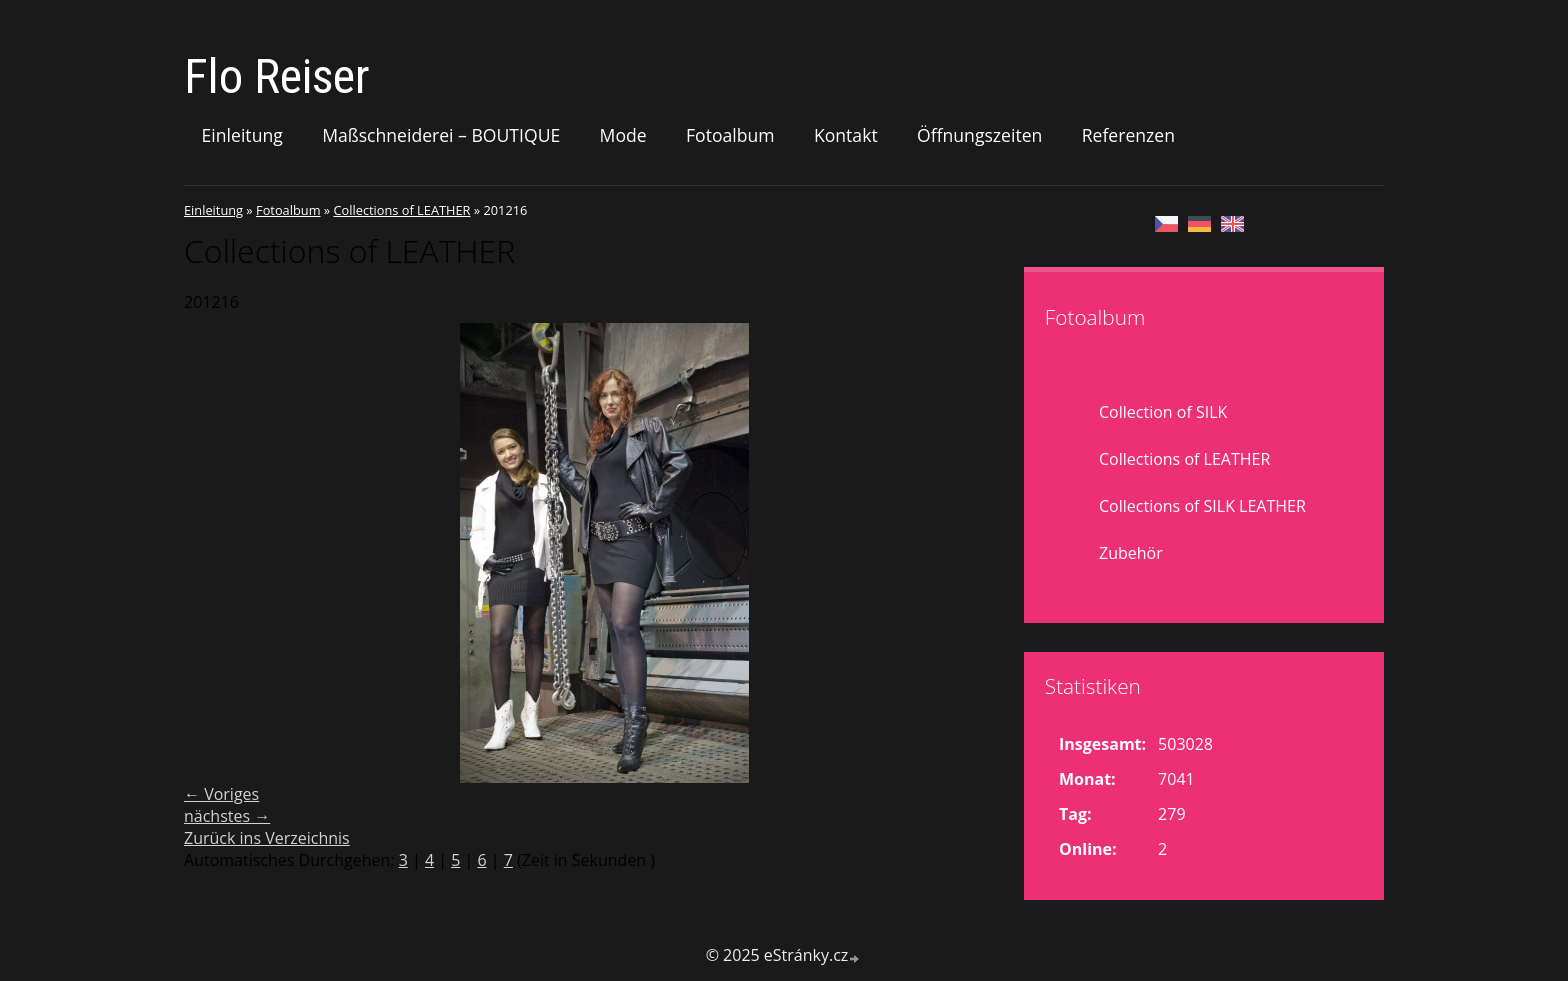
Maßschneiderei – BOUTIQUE (441, 135)
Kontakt (846, 135)
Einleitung (242, 135)
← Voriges (221, 794)
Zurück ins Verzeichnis (267, 838)
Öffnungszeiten (979, 135)
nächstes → (227, 816)
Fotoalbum (730, 135)
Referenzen (1128, 135)
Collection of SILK (1163, 412)
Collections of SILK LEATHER (1202, 506)
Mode (623, 135)
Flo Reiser (277, 76)
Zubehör (1131, 553)
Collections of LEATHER (401, 210)
